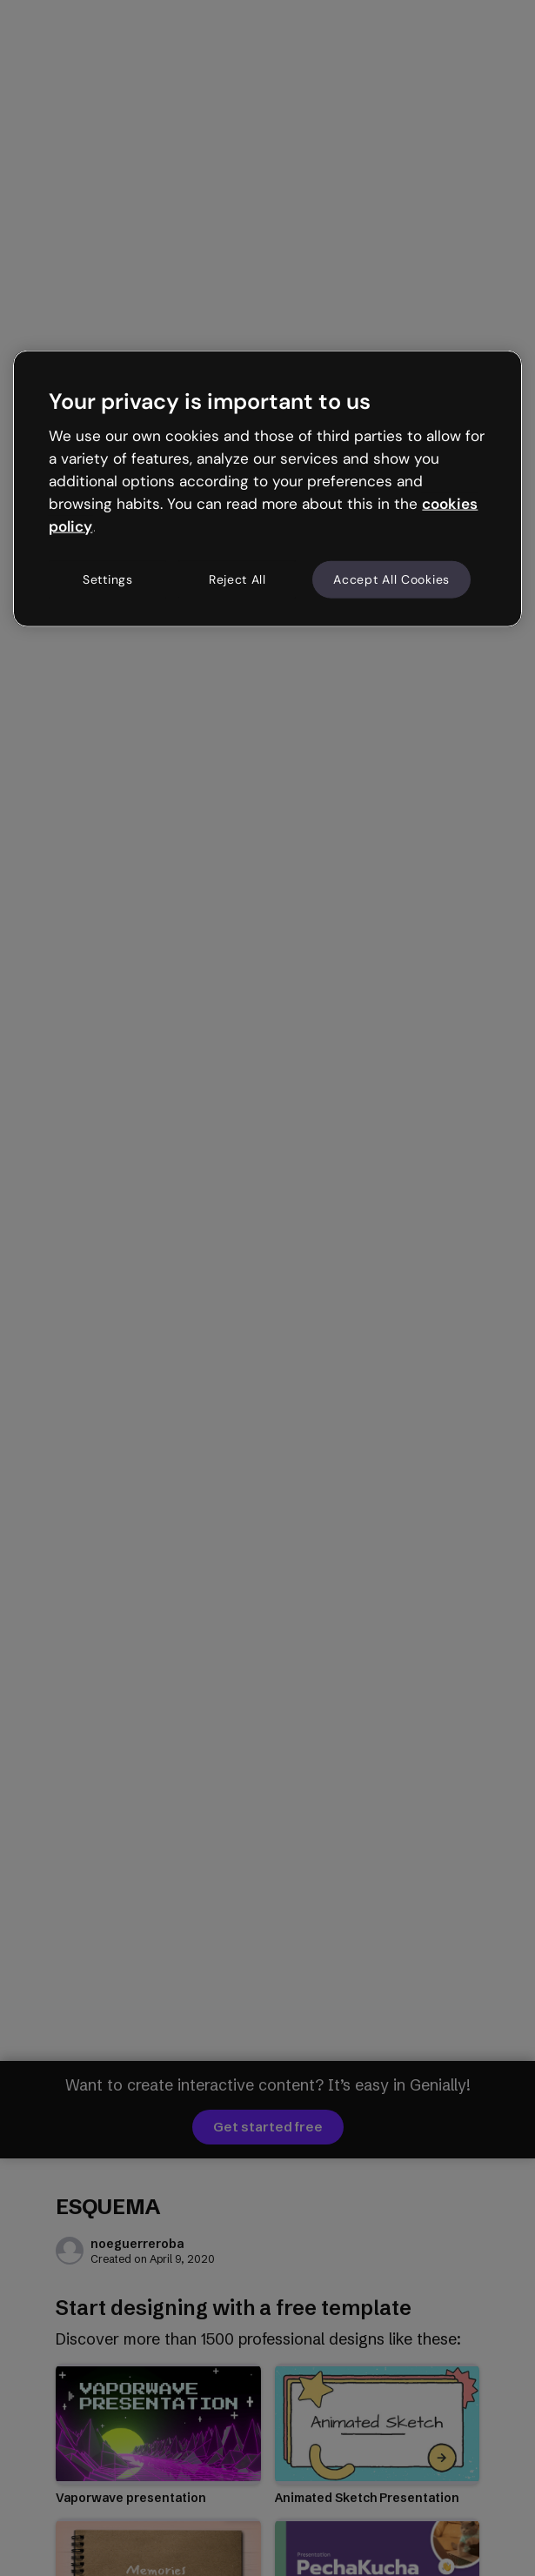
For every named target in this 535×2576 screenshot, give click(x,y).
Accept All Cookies (391, 578)
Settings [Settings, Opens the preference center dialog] (108, 578)
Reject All (237, 578)
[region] (267, 489)
